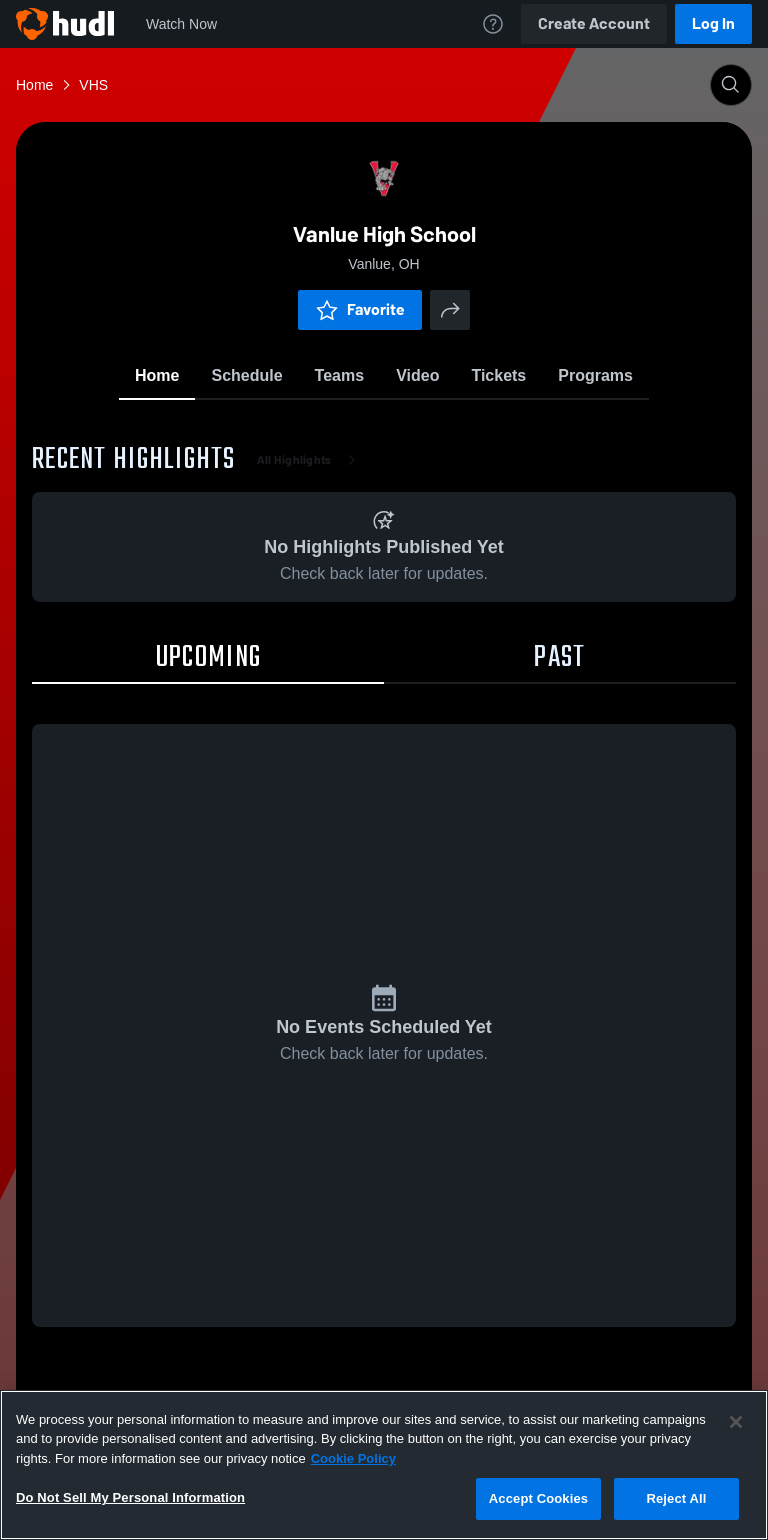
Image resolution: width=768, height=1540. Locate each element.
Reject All (676, 1498)
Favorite (360, 309)
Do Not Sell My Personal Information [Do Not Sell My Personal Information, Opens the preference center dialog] (130, 1497)
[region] (384, 1465)
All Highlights (310, 460)
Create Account (594, 23)
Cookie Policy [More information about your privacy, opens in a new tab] (353, 1458)
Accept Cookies (538, 1498)
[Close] (736, 1422)
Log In (713, 23)
